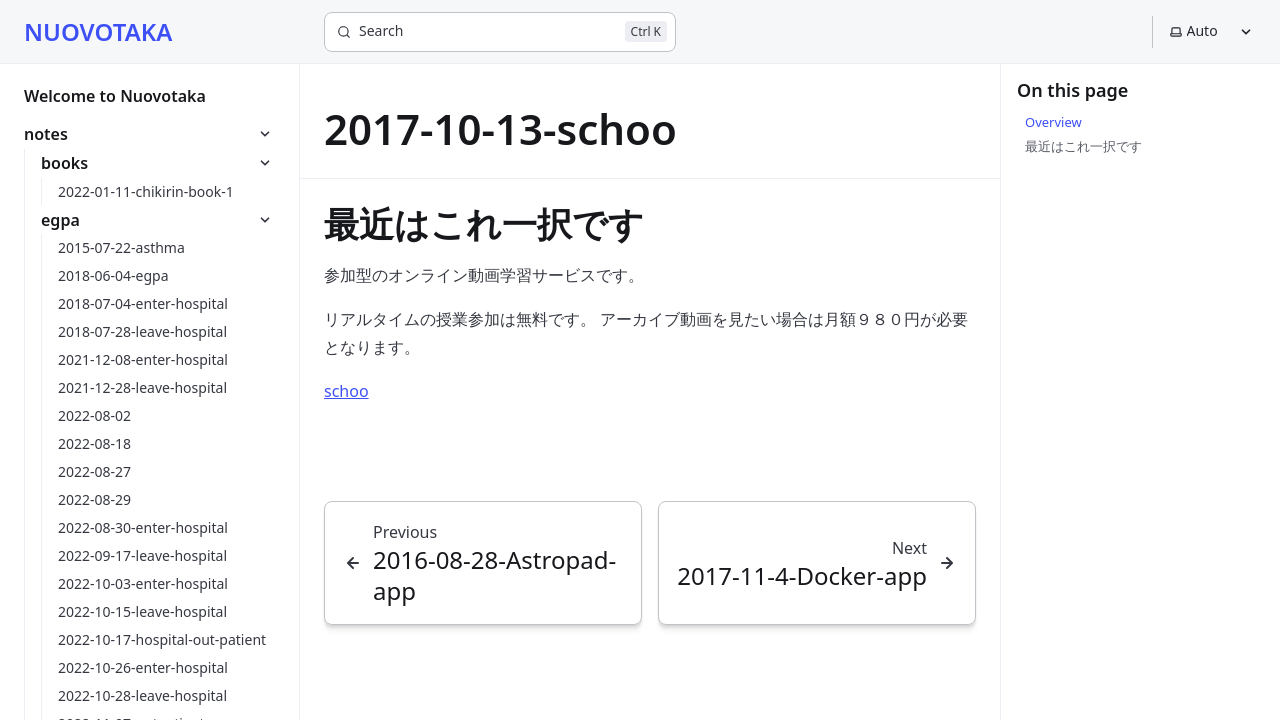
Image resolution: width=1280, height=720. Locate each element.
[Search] (500, 32)
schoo (346, 391)
